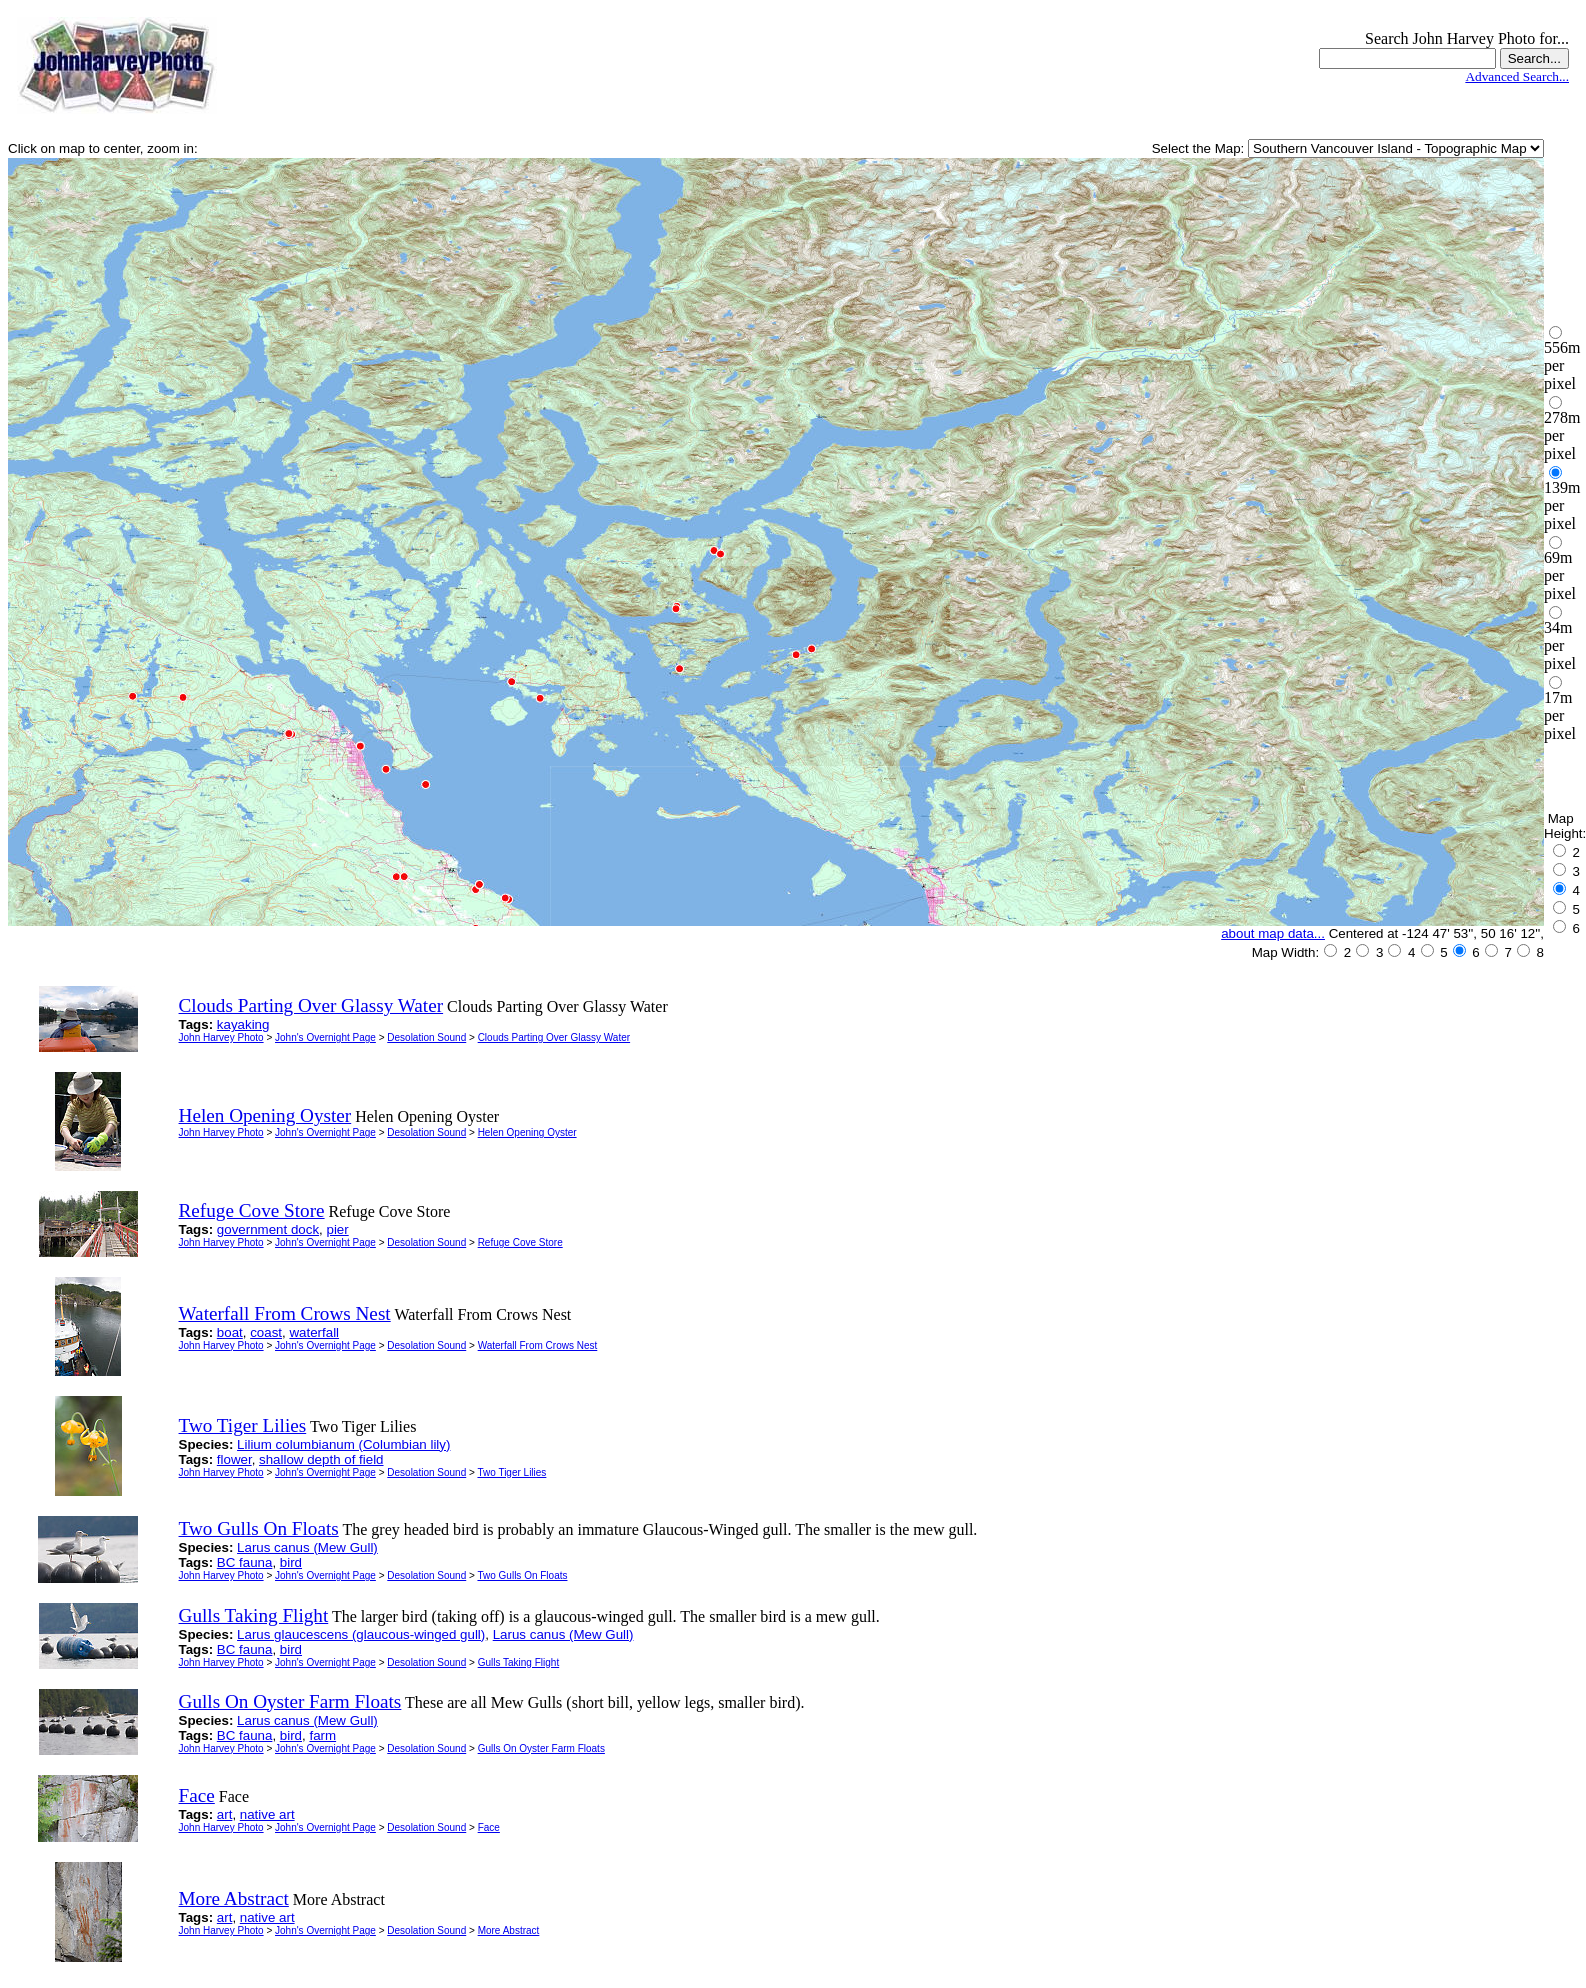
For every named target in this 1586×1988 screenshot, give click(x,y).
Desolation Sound (426, 1037)
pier (337, 1229)
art (225, 1814)
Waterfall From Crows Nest (538, 1345)
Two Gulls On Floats (522, 1575)
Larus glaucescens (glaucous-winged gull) (361, 1634)
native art (267, 1814)
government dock (268, 1229)
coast (266, 1332)
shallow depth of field (321, 1459)
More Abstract (509, 1930)
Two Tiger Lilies (511, 1472)
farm (322, 1735)
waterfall (314, 1332)
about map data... (1273, 933)
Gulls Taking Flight (519, 1662)
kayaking (243, 1024)
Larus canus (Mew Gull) (307, 1547)
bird (291, 1562)
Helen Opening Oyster (527, 1132)
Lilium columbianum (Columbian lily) (343, 1444)
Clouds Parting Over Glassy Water (554, 1037)
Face (489, 1827)
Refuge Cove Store (520, 1242)
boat (230, 1332)
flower (234, 1459)
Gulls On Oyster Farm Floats (541, 1748)
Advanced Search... (1517, 76)
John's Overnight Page (325, 1037)
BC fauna (245, 1562)
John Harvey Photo (221, 1037)
